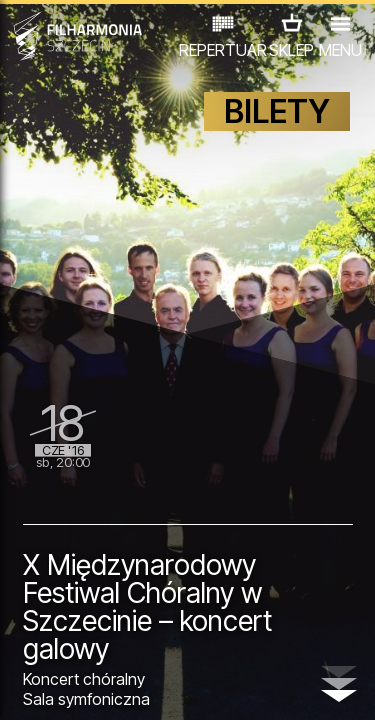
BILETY (277, 111)
